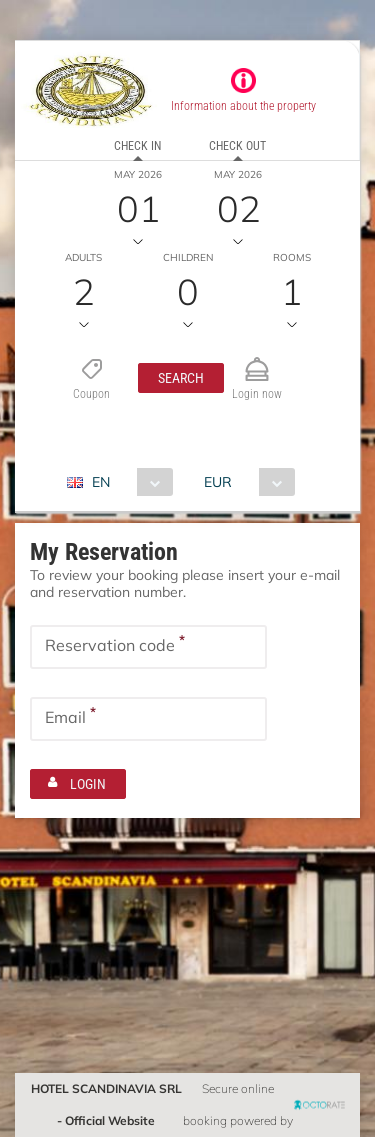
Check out (237, 146)
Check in (137, 146)
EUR (218, 482)
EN (101, 482)
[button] (181, 378)
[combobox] (127, 482)
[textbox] (148, 647)
